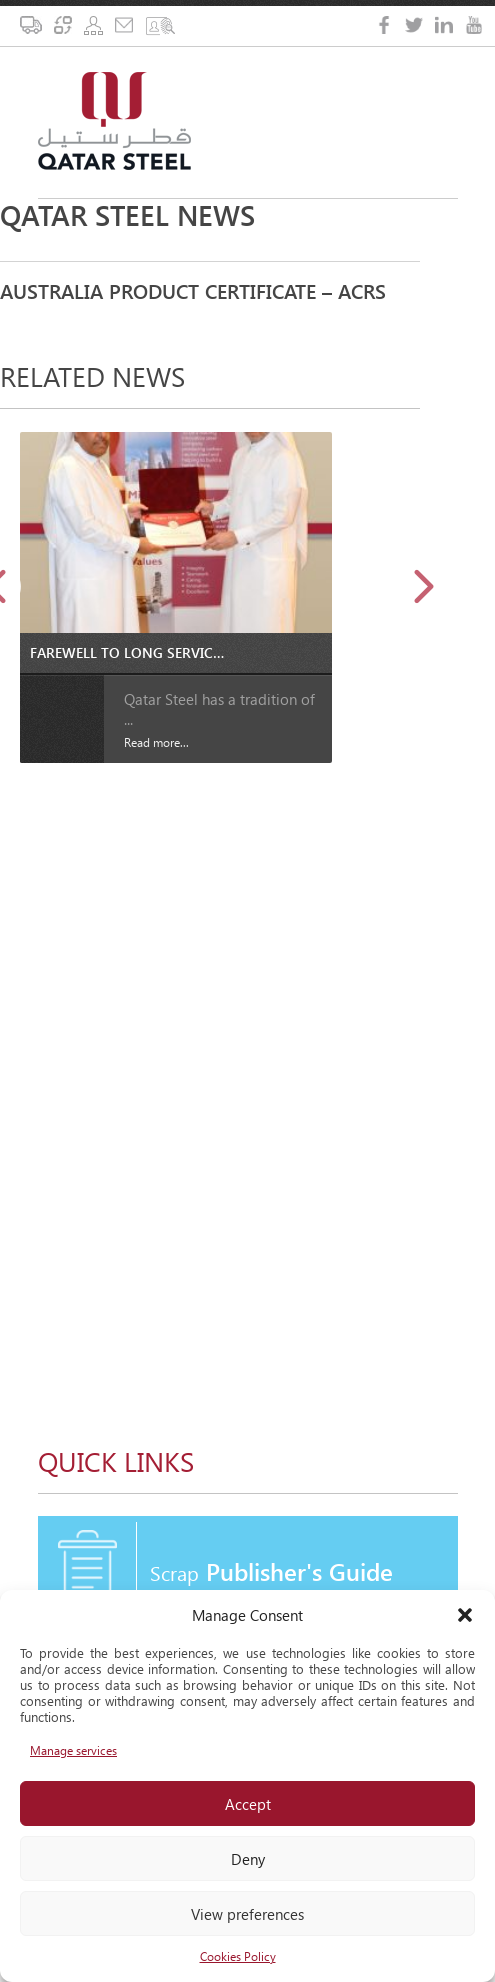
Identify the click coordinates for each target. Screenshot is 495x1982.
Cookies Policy (238, 1956)
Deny (248, 1859)
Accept (248, 1804)
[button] (465, 1615)
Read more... (156, 742)
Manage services (73, 1750)
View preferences (247, 1914)
